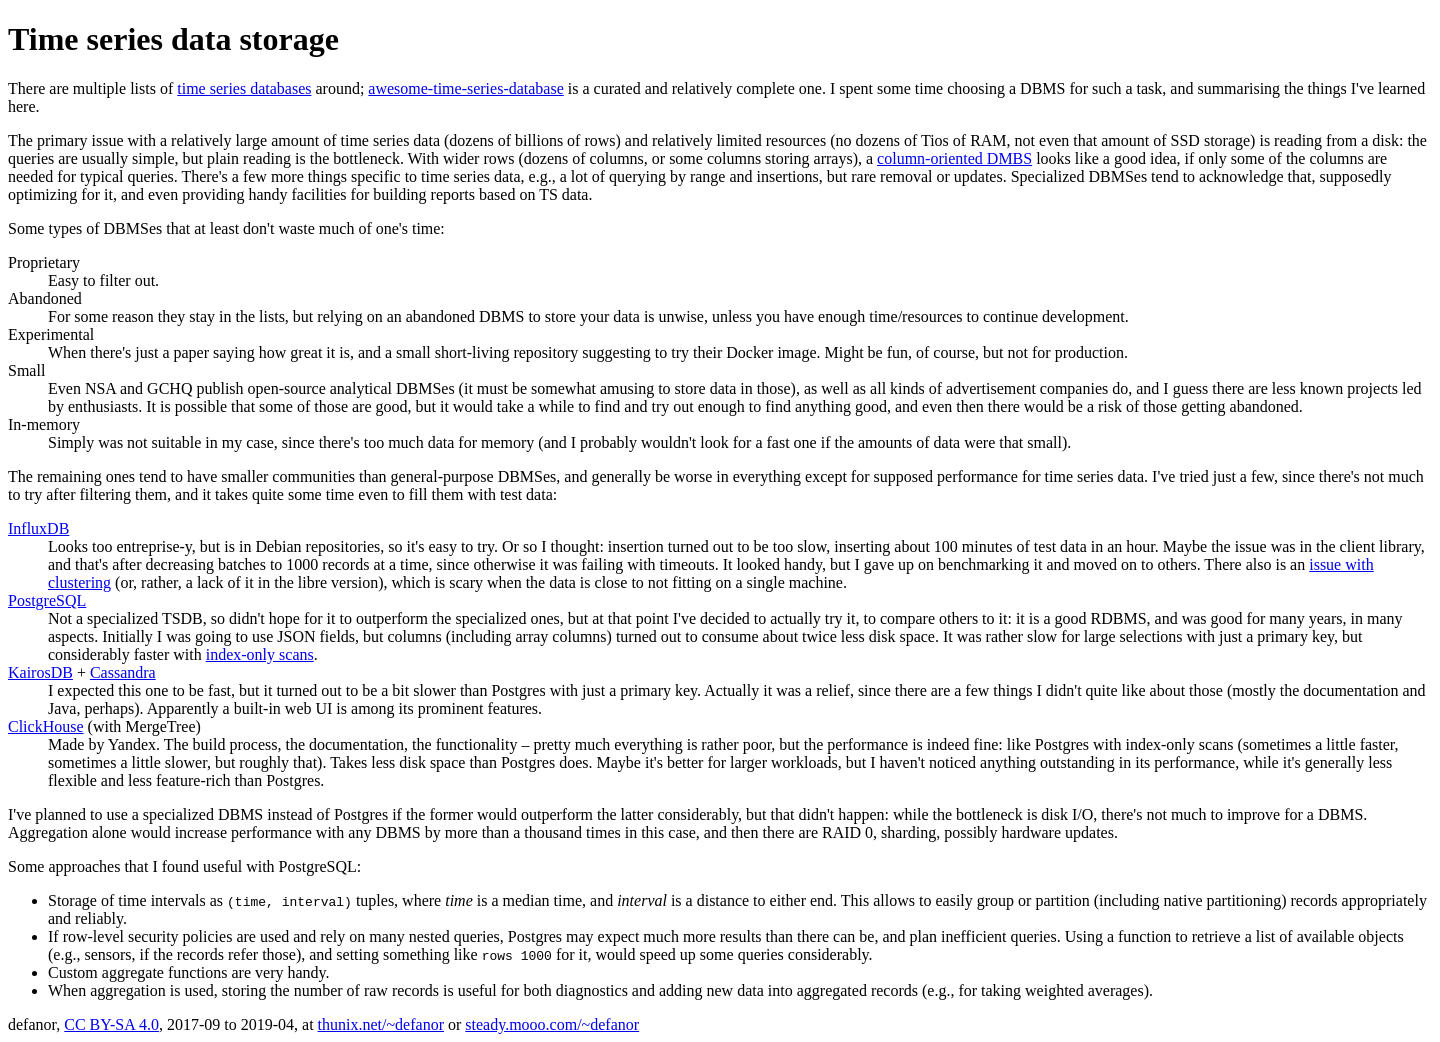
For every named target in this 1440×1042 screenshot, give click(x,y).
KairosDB (40, 672)
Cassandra (123, 672)
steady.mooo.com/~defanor (552, 1024)
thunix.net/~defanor (381, 1024)
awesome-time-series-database (465, 88)
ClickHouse (46, 726)
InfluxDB (38, 528)
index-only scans (260, 654)
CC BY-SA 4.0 (111, 1024)
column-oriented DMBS (954, 158)
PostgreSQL (47, 600)
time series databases (244, 88)
